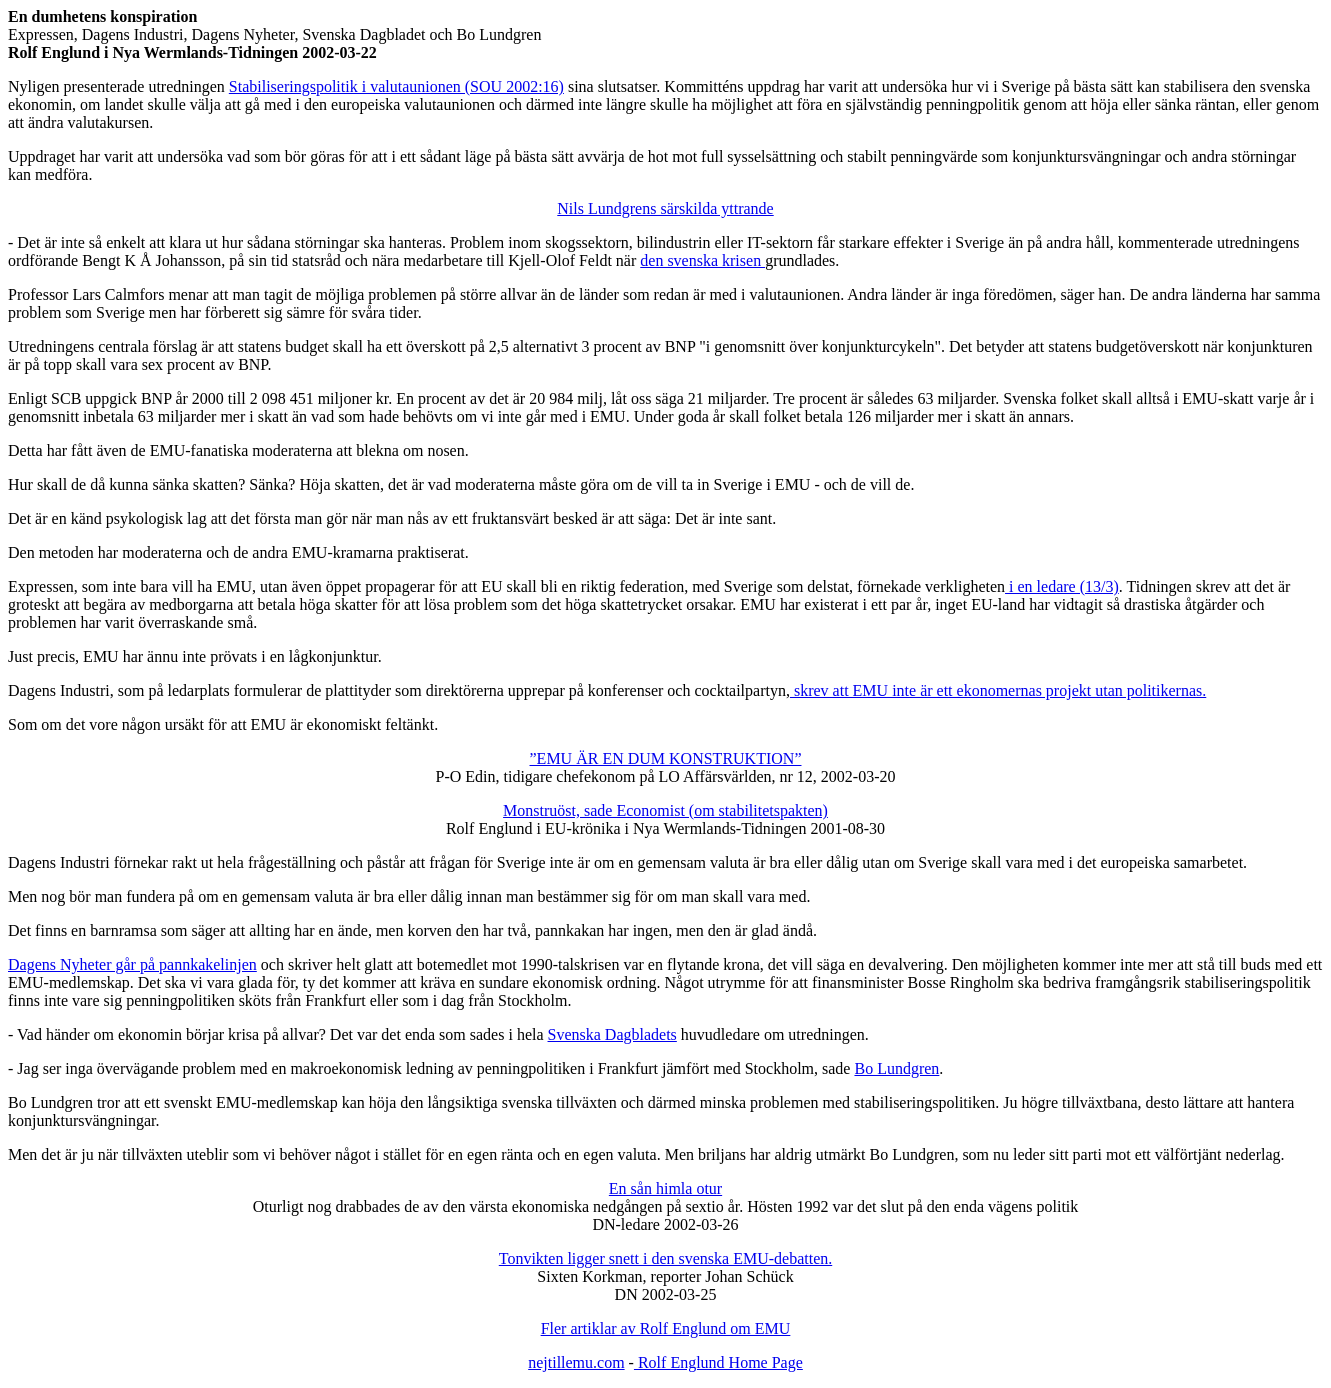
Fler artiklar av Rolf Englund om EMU (666, 1328)
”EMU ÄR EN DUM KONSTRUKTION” (666, 758)
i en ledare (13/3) (1062, 586)
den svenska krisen (702, 260)
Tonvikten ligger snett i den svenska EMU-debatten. (665, 1258)
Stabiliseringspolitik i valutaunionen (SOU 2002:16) (396, 86)
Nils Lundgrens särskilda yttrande (665, 208)
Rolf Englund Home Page (718, 1362)
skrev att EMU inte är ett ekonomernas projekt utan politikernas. (998, 690)
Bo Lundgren (896, 1068)
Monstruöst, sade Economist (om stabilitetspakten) (665, 810)
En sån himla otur (665, 1188)
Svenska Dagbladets (612, 1034)
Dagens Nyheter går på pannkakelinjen (132, 964)
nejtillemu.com (576, 1362)
